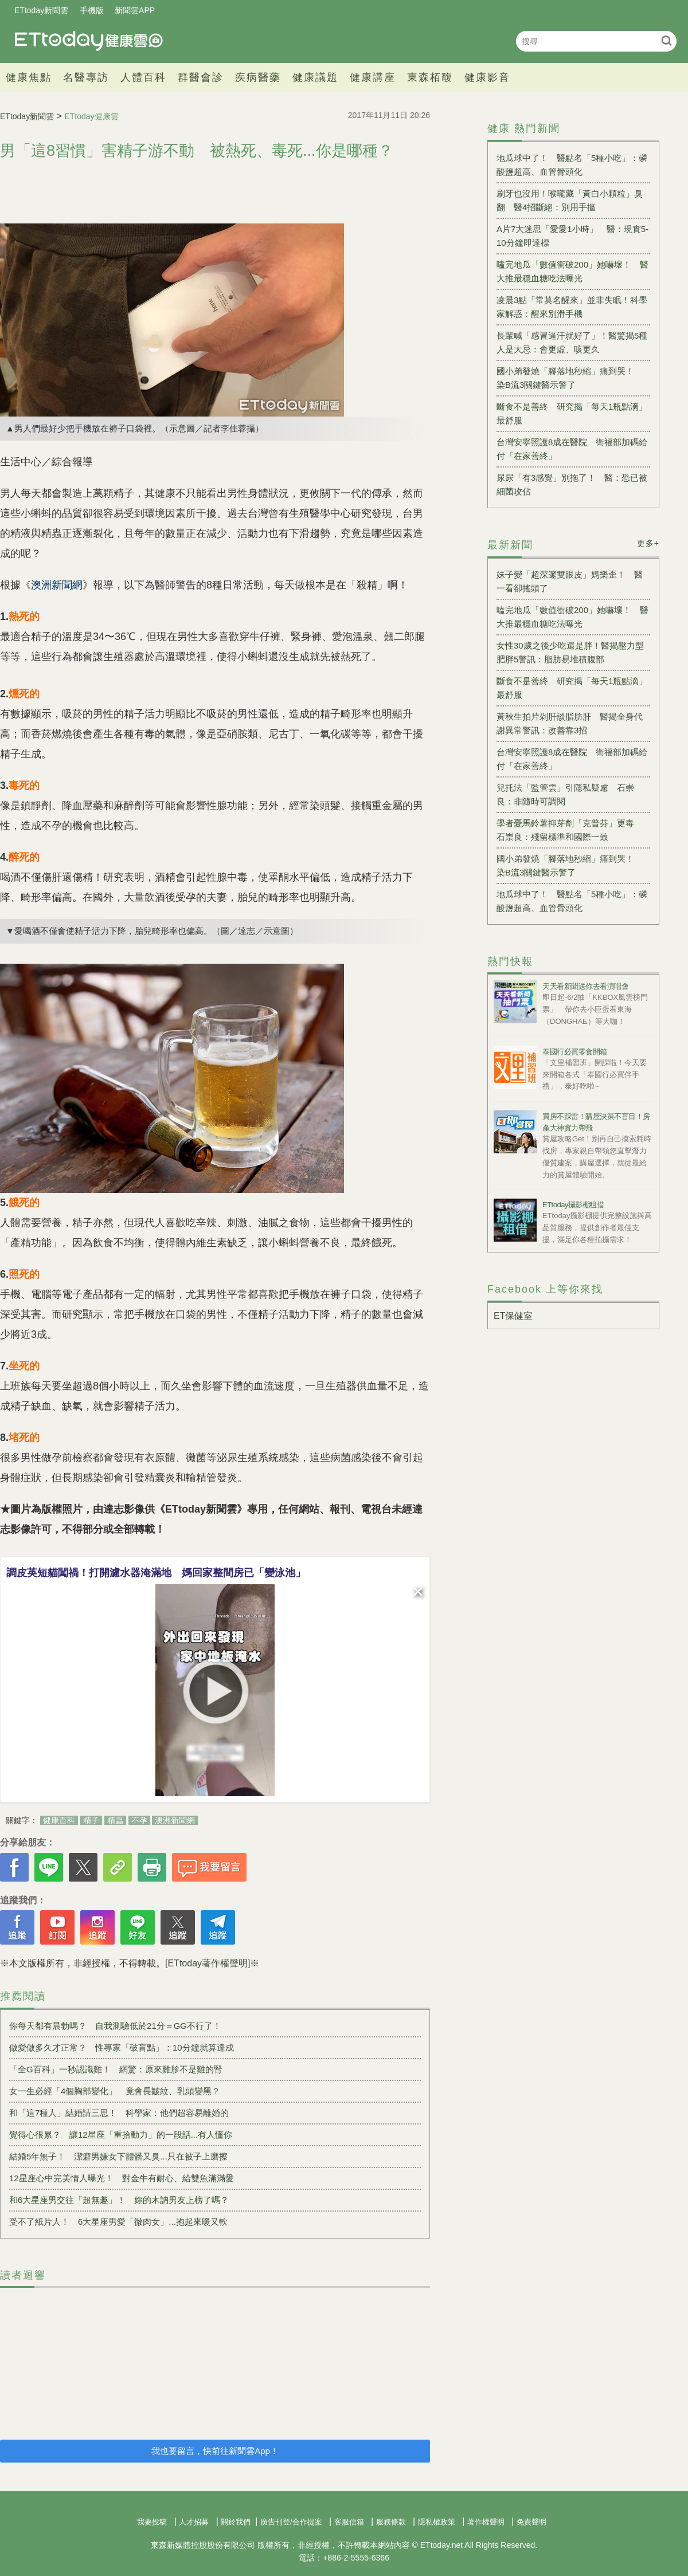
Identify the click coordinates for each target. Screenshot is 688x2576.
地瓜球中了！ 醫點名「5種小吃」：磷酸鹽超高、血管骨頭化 (572, 164)
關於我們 (236, 2522)
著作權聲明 (486, 2522)
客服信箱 (349, 2522)
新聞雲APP (135, 10)
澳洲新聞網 (175, 1820)
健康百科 (59, 1820)
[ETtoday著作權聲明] (207, 1963)
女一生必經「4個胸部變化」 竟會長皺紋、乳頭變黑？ (114, 2091)
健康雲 (88, 41)
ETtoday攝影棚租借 (573, 1204)
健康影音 (487, 77)
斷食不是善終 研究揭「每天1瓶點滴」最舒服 (572, 413)
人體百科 (143, 77)
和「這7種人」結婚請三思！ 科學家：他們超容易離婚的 (119, 2113)
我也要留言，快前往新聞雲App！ (215, 2451)
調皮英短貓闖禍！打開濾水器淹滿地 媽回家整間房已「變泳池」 (156, 1572)
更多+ (648, 543)
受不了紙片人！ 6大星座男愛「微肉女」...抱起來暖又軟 (118, 2221)
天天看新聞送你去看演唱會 (585, 986)
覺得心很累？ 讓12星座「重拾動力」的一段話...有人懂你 (120, 2134)
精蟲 (115, 1820)
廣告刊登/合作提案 (291, 2522)
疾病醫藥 (258, 77)
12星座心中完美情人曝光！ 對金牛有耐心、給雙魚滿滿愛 (121, 2178)
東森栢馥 (430, 77)
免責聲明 (531, 2522)
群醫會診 (201, 77)
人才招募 (194, 2522)
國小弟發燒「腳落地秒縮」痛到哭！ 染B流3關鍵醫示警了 (570, 378)
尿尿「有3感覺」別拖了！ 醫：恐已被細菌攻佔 (572, 484)
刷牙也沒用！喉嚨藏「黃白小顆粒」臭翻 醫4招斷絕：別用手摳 (570, 200)
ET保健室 (513, 1316)
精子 (91, 1820)
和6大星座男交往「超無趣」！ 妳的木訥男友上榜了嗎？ (119, 2200)
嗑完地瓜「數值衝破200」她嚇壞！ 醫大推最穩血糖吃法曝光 (572, 271)
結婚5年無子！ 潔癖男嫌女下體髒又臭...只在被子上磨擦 (118, 2156)
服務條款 (391, 2522)
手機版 (92, 10)
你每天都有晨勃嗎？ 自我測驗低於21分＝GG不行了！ (115, 2026)
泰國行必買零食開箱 (574, 1051)
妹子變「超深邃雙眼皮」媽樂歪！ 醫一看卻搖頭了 (570, 581)
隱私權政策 (436, 2522)
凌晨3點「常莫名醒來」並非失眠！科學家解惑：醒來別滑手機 (572, 307)
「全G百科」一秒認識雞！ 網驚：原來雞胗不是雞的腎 (115, 2069)
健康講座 (373, 77)
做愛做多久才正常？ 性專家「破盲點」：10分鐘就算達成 (121, 2047)
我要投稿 (152, 2522)
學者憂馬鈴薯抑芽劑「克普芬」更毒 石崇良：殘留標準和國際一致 (570, 830)
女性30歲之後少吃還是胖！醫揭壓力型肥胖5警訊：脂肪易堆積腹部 (570, 652)
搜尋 (666, 40)
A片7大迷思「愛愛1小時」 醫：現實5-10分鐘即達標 (572, 236)
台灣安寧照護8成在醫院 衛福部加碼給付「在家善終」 (572, 449)
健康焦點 (29, 77)
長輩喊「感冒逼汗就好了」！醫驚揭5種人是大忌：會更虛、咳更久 (572, 342)
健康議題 (315, 77)
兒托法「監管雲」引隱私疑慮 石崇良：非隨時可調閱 (565, 794)
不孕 (139, 1820)
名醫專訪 (86, 77)
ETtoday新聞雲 (41, 10)
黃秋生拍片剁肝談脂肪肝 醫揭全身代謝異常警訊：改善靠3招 (570, 723)
